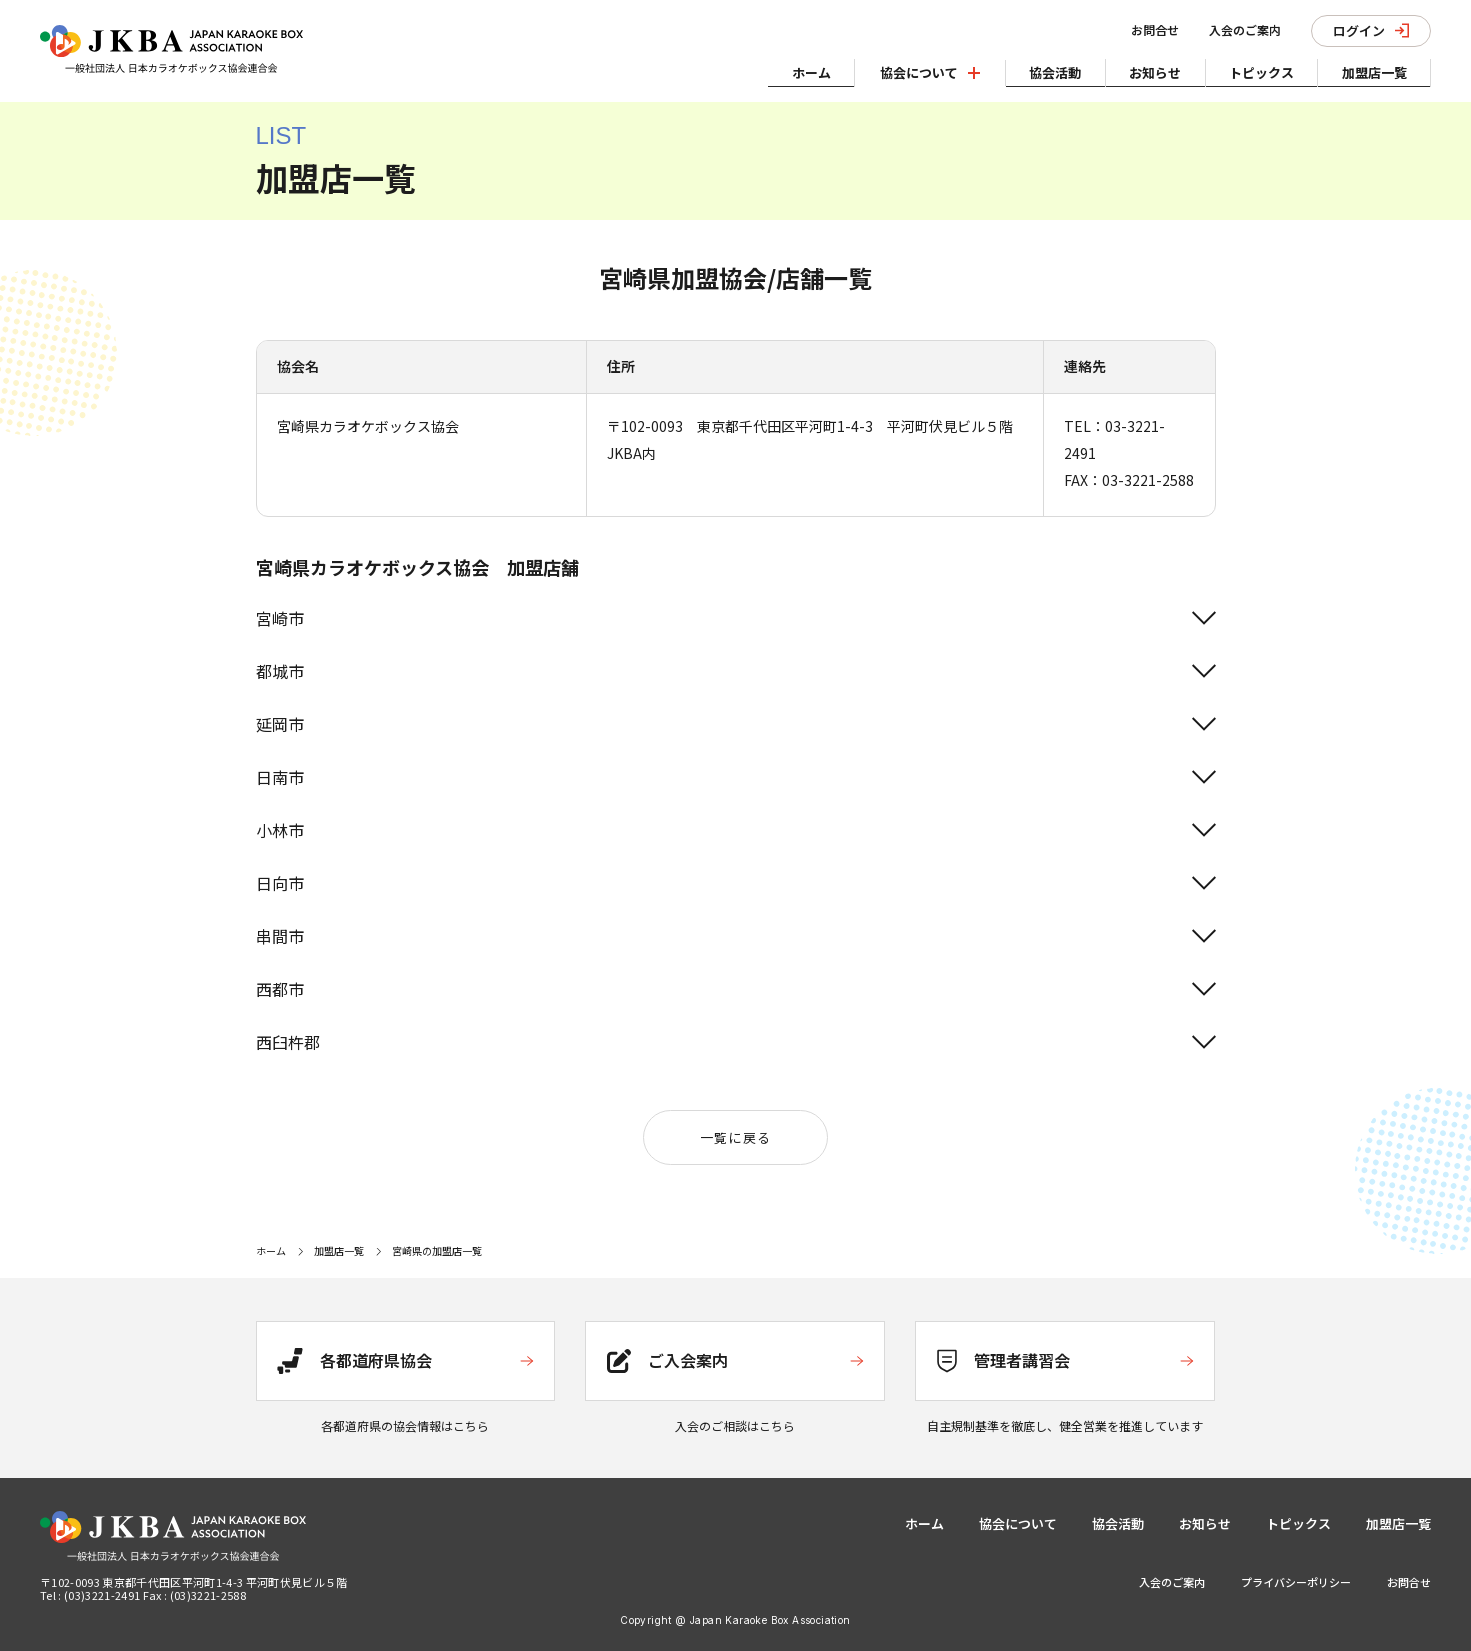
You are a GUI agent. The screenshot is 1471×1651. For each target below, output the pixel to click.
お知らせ (1147, 71)
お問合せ (1149, 29)
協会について (1018, 1523)
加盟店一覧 (1372, 71)
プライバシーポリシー (1296, 1582)
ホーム (796, 71)
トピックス (1256, 71)
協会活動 (1044, 71)
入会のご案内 (1239, 29)
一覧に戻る (736, 1137)
